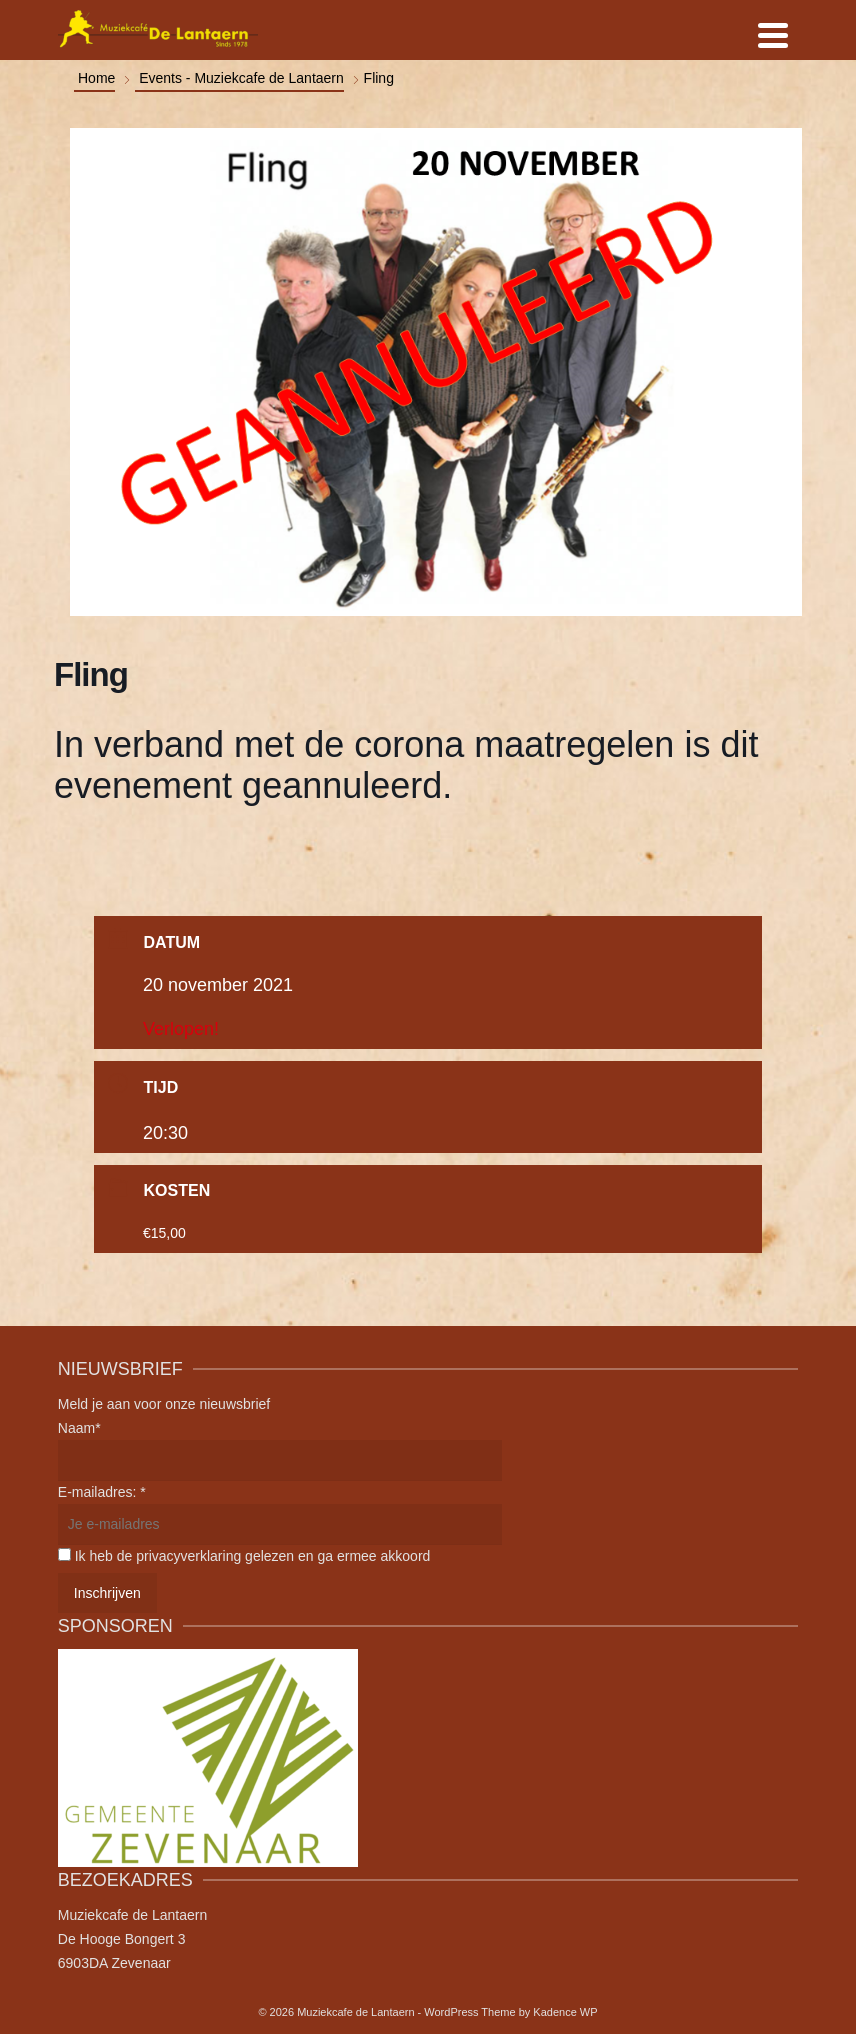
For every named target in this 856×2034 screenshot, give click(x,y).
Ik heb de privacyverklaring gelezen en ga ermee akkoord (253, 1556)
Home (96, 78)
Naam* (79, 1428)
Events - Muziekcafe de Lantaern (241, 78)
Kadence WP (565, 2012)
